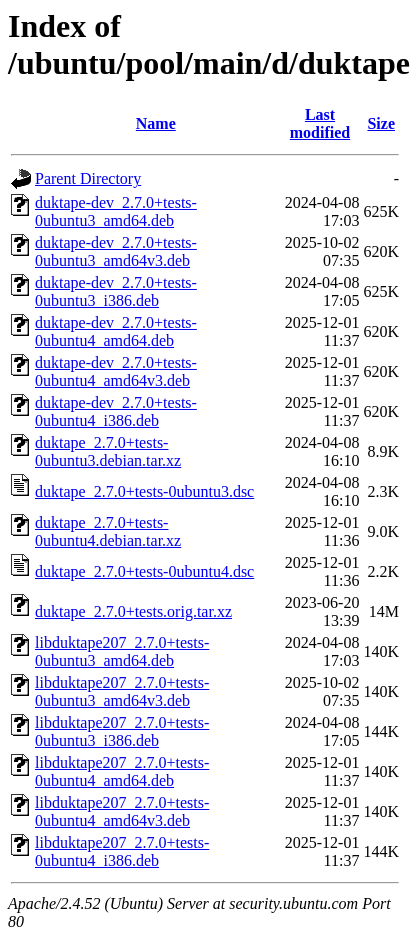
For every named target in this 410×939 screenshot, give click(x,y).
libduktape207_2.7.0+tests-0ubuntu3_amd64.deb (122, 651)
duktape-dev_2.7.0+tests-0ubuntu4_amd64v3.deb (116, 371)
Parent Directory (88, 178)
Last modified (320, 123)
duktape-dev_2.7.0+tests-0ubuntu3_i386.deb (116, 291)
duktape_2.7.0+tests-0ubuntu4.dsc (144, 571)
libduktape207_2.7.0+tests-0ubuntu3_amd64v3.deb (122, 691)
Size (381, 123)
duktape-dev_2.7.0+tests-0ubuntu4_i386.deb (116, 411)
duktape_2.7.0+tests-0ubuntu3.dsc (144, 491)
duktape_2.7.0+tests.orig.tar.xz (133, 611)
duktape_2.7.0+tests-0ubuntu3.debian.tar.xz (108, 451)
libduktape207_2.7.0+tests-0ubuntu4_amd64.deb (122, 771)
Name (156, 123)
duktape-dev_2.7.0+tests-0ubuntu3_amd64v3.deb (116, 251)
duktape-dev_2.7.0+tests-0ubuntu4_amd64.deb (116, 331)
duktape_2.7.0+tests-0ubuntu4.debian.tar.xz (108, 531)
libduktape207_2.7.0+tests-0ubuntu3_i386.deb (122, 731)
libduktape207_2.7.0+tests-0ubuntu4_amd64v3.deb (122, 811)
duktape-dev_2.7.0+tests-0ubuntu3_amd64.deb (116, 211)
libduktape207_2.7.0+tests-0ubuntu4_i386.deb (122, 851)
